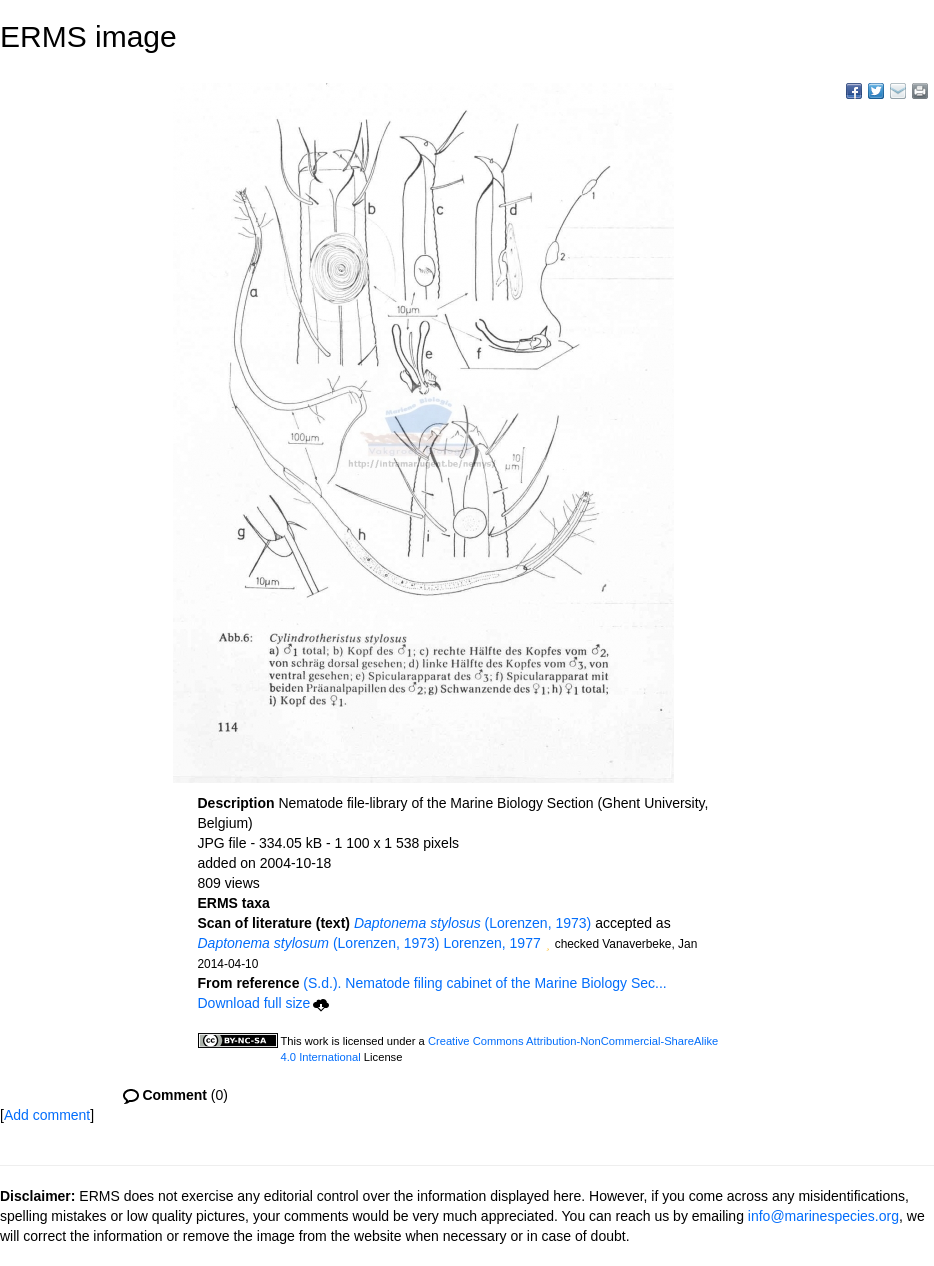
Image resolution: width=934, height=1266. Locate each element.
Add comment (47, 1115)
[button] (548, 945)
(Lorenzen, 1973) (472, 923)
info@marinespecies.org (823, 1216)
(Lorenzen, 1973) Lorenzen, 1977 (369, 943)
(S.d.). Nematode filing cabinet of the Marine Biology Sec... (484, 983)
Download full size (264, 1003)
